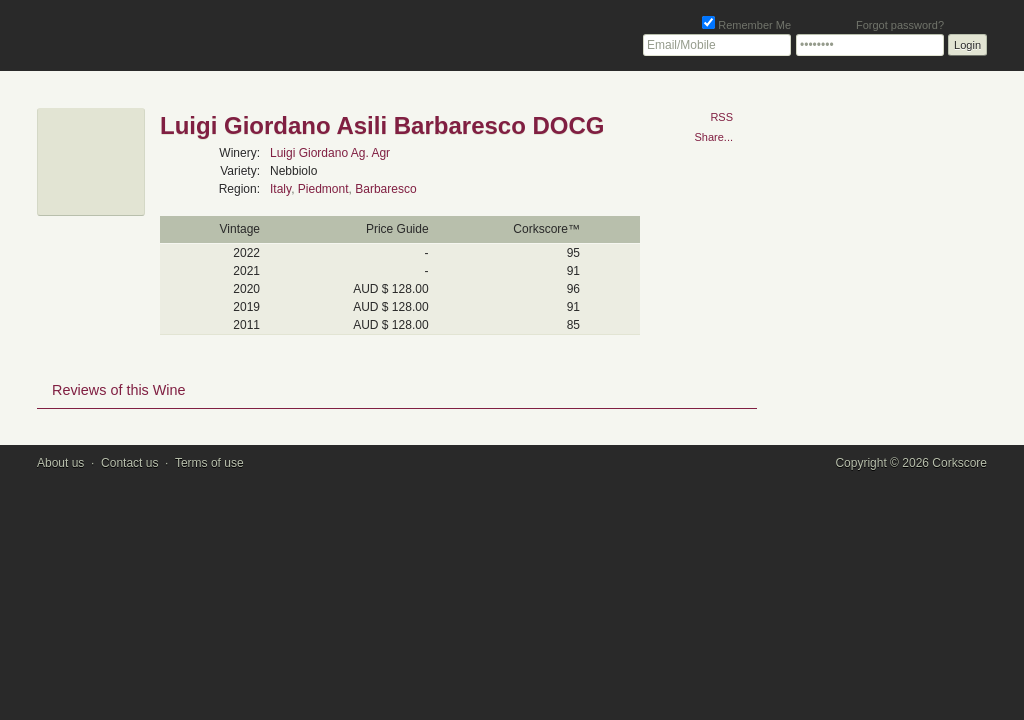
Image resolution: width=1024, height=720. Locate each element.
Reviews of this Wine (119, 390)
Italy (280, 189)
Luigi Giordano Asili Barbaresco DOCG (382, 125)
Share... (713, 137)
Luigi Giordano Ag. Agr (330, 153)
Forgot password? (900, 25)
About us (60, 463)
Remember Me (746, 25)
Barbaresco (385, 189)
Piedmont (323, 189)
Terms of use (209, 463)
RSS (721, 117)
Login (967, 45)
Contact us (129, 463)
